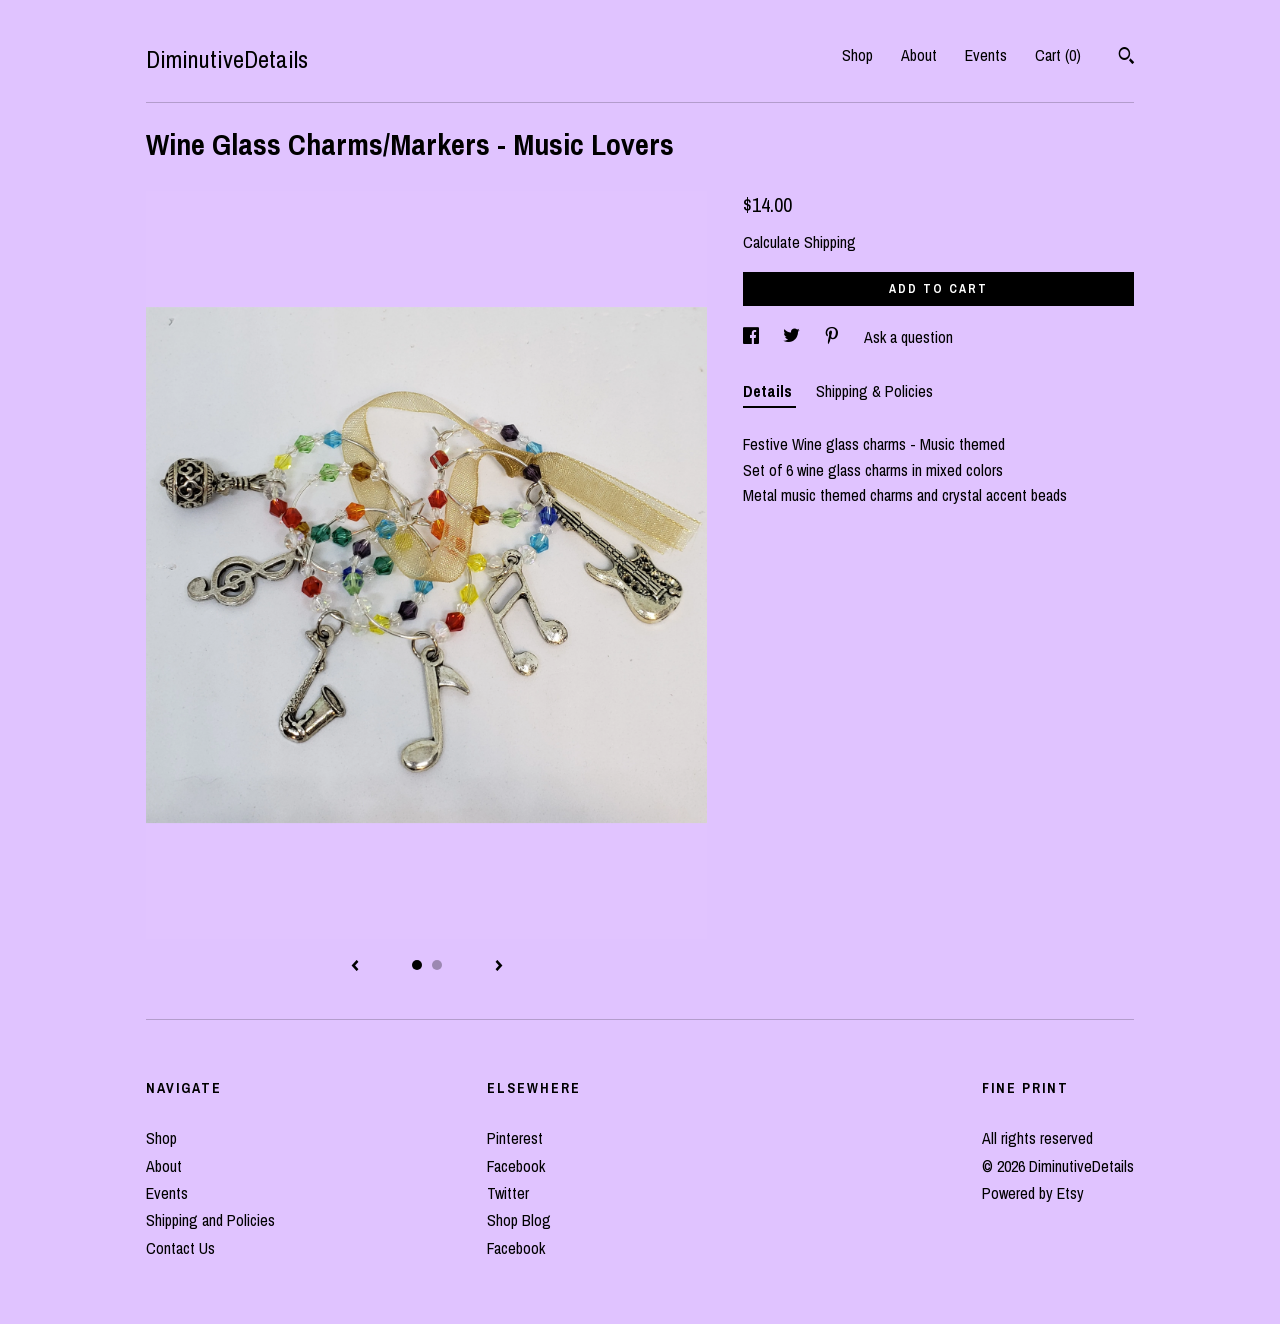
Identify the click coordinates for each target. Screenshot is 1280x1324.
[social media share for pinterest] (834, 337)
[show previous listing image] (355, 967)
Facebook (516, 1166)
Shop (857, 55)
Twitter (508, 1193)
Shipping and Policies (210, 1220)
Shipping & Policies (874, 391)
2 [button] (437, 965)
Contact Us (180, 1248)
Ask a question (908, 337)
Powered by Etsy (1033, 1193)
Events (986, 55)
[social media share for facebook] (753, 337)
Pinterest (515, 1138)
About (919, 55)
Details (769, 391)
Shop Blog (519, 1220)
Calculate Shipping (799, 242)
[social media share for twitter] (793, 337)
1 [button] (417, 965)
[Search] (1126, 58)
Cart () (1058, 55)
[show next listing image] (499, 967)
